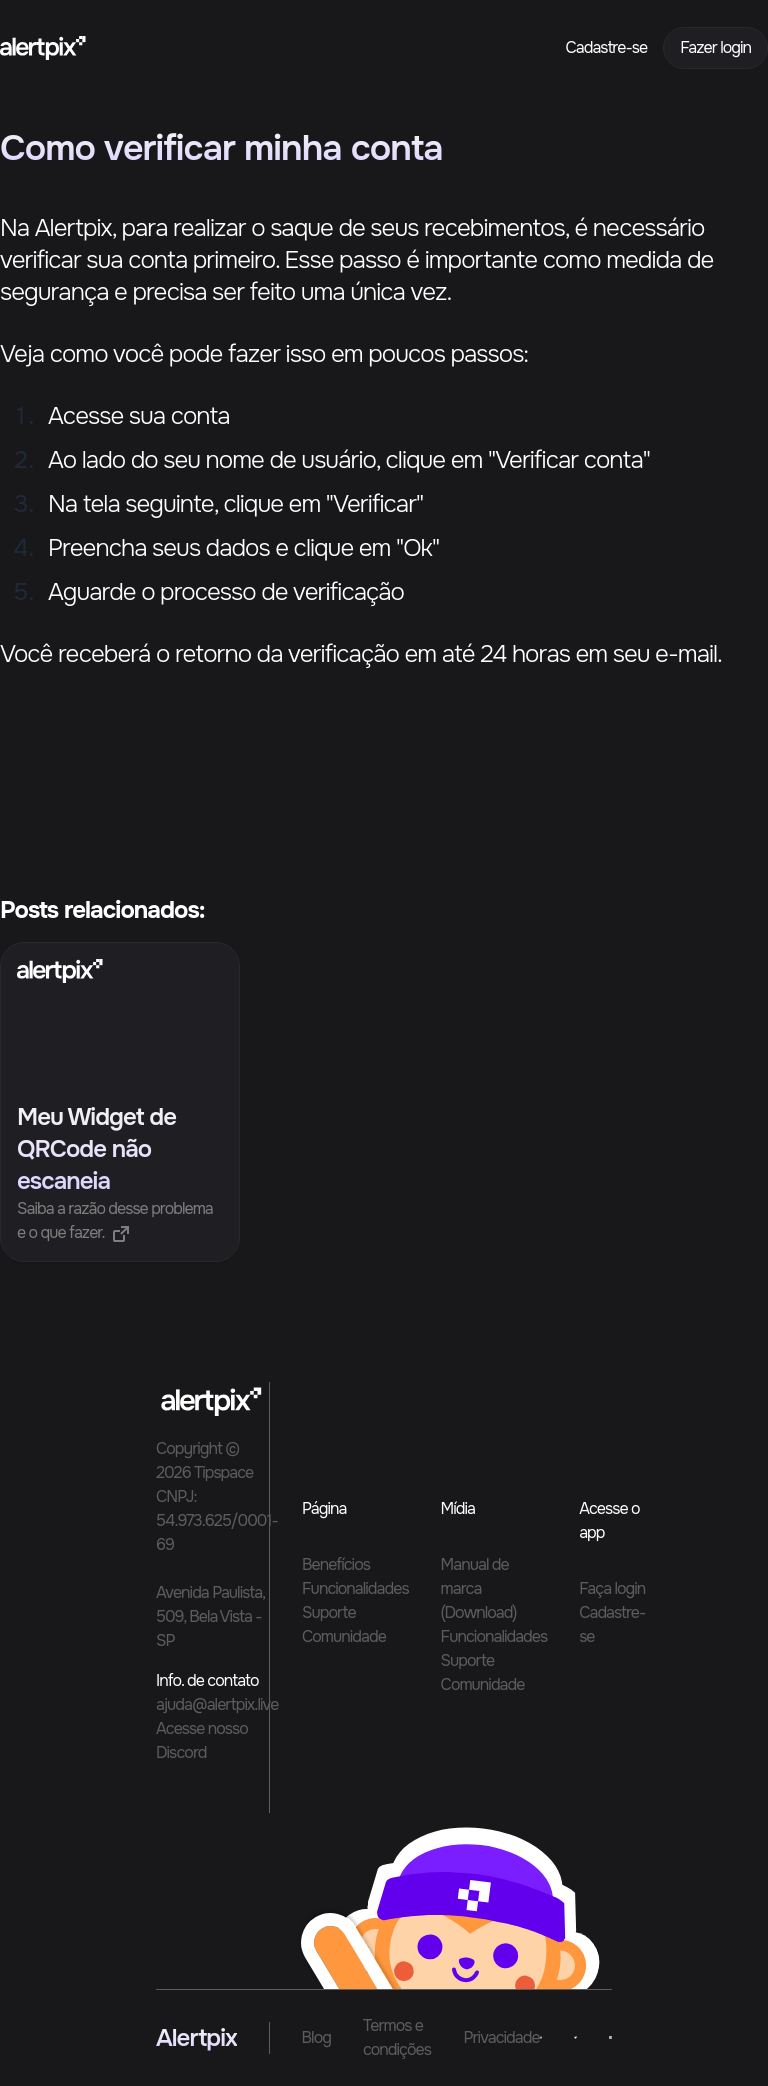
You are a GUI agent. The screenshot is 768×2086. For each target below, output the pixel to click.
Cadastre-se (607, 47)
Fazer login (715, 47)
